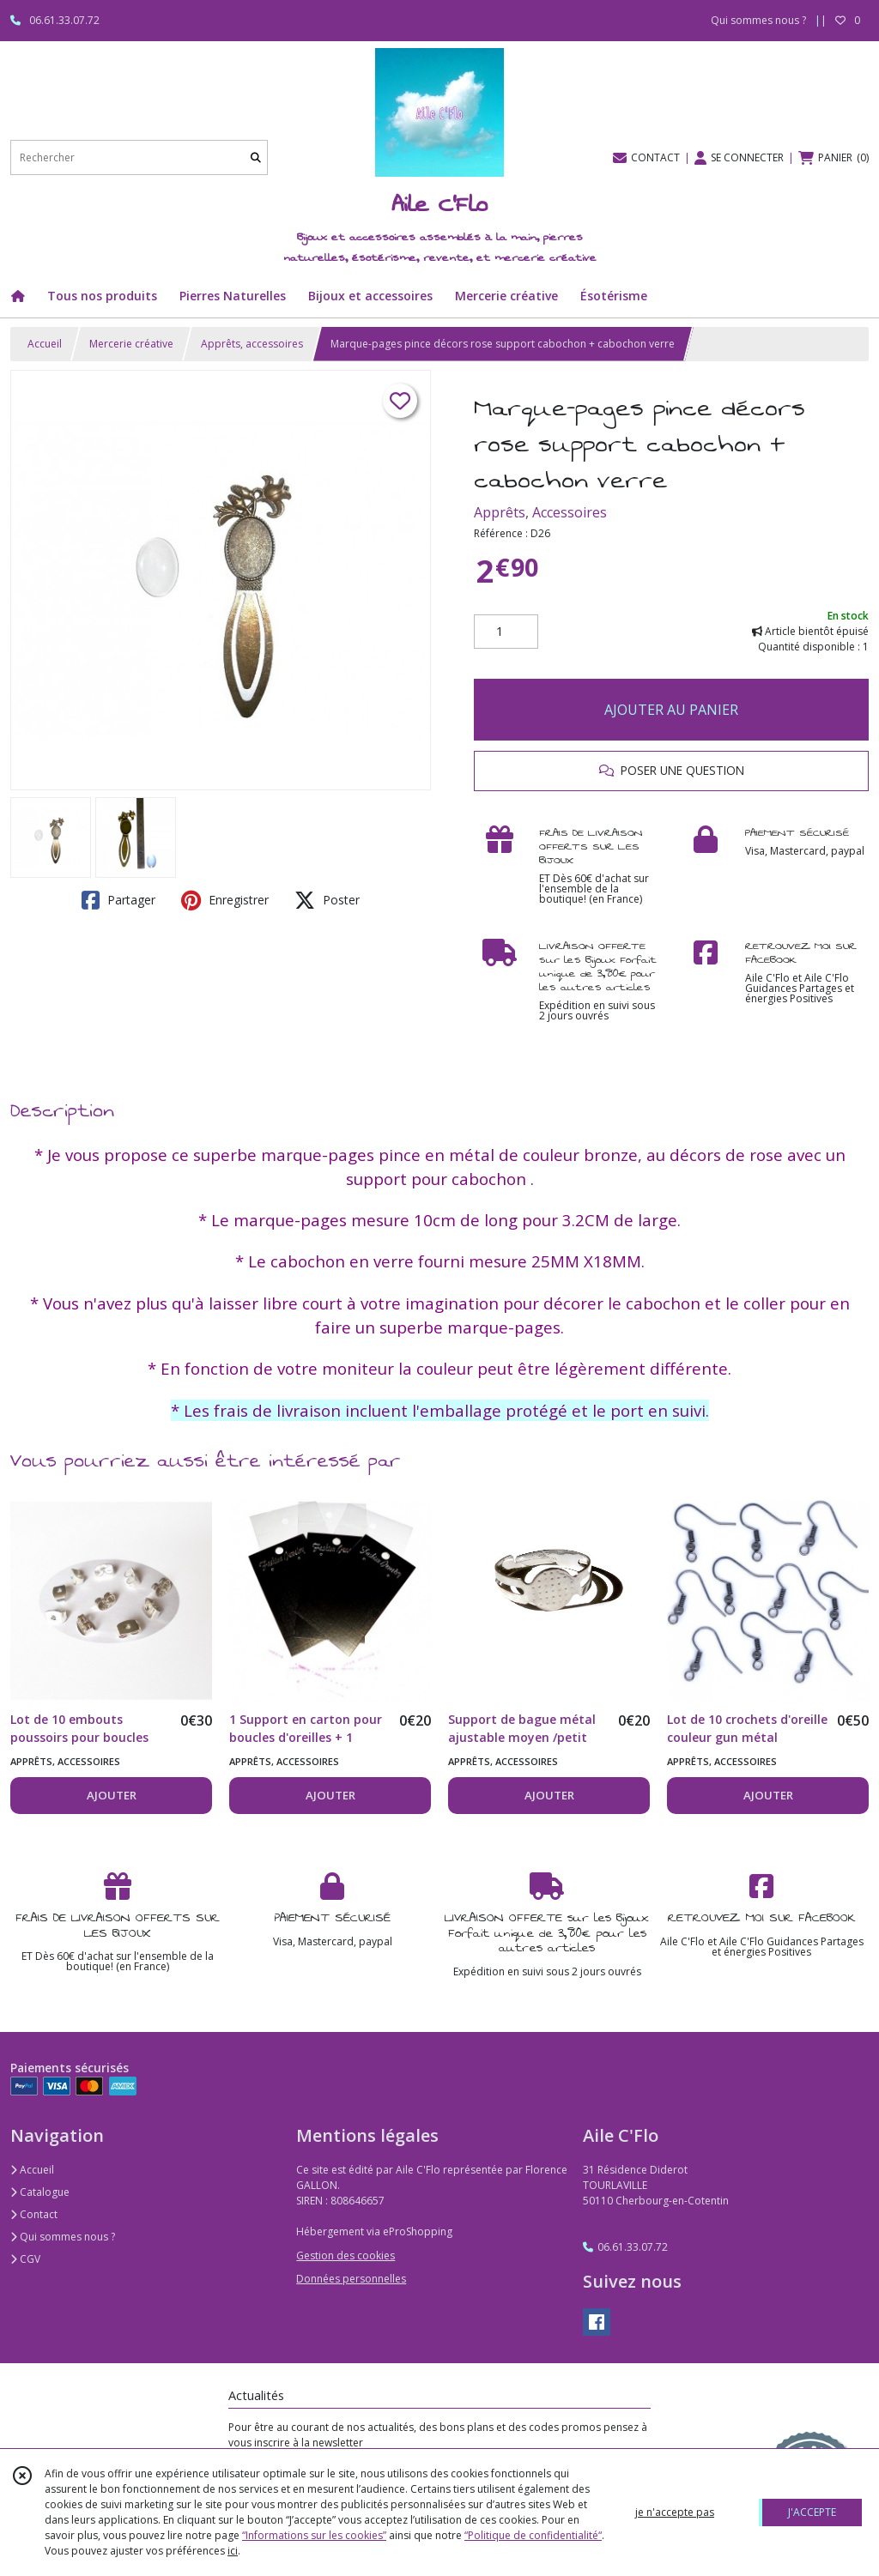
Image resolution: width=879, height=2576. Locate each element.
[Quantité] (506, 631)
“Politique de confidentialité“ (533, 2535)
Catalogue (40, 2192)
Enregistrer (225, 900)
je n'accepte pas (674, 2512)
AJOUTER (111, 1795)
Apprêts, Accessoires (540, 512)
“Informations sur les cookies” (314, 2535)
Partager (118, 900)
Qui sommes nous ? (62, 2236)
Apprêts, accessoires (252, 343)
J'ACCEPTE (812, 2512)
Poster (327, 900)
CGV (25, 2259)
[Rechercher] (256, 157)
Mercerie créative (131, 343)
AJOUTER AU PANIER (671, 709)
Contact (34, 2214)
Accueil (44, 343)
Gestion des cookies (345, 2255)
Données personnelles (351, 2278)
